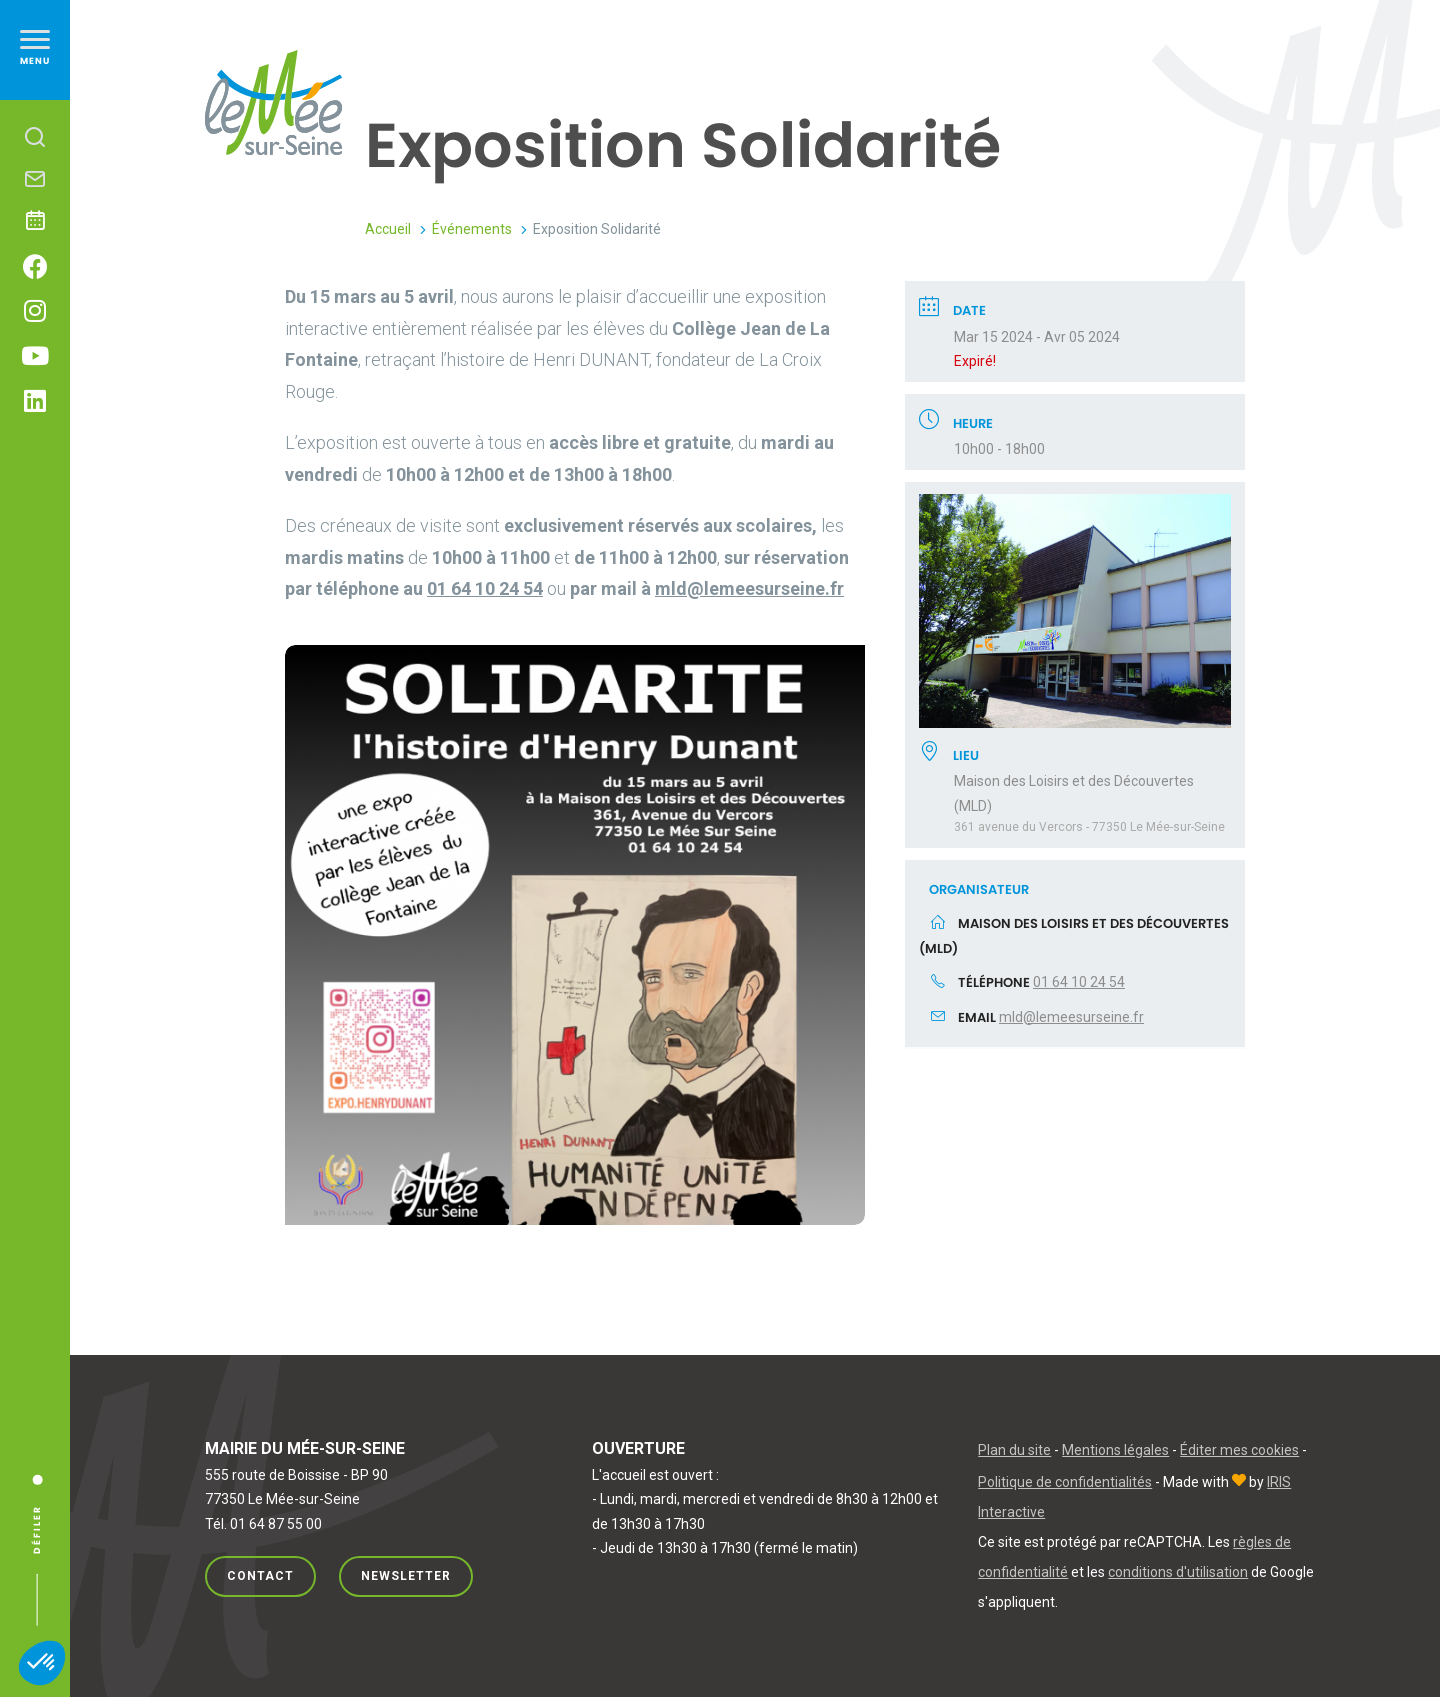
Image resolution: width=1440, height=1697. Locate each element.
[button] (42, 1663)
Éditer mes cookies (1239, 1450)
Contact (260, 1576)
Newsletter (406, 1576)
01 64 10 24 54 (1079, 982)
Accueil (388, 229)
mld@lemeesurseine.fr (1071, 1017)
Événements (472, 229)
